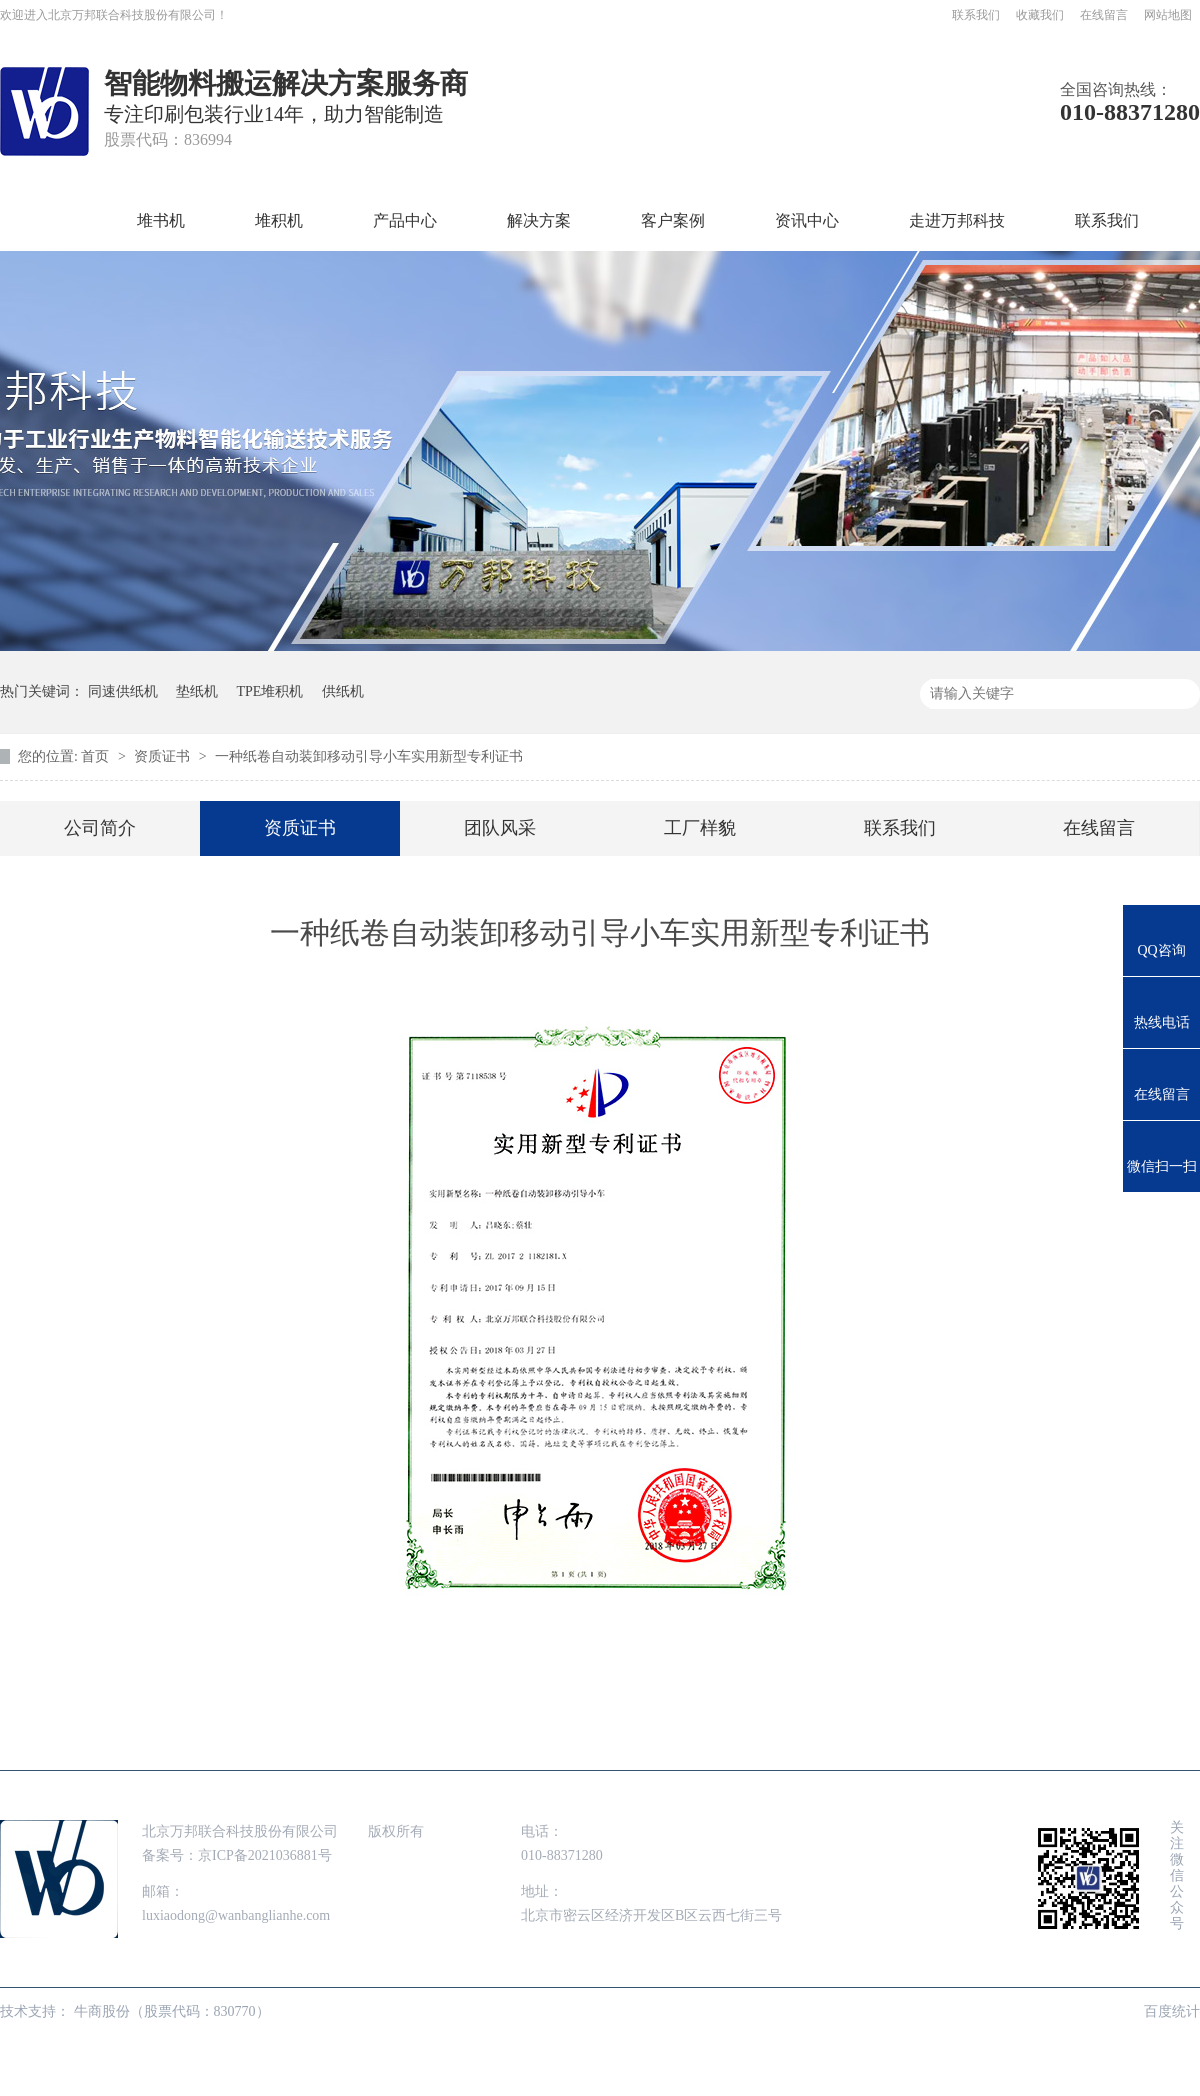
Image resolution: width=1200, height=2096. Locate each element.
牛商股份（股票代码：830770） (172, 2011)
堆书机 (161, 220)
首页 (51, 220)
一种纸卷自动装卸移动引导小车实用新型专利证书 (369, 756)
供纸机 (343, 691)
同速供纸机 (123, 691)
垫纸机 (197, 691)
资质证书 (164, 756)
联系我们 (976, 15)
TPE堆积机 (270, 691)
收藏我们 (1040, 15)
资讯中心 (807, 220)
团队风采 (500, 828)
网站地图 (1168, 15)
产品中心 (405, 220)
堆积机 (279, 220)
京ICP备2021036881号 (265, 1855)
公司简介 (100, 828)
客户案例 (673, 220)
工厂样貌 (700, 828)
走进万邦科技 (957, 220)
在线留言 (1104, 15)
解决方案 (539, 220)
